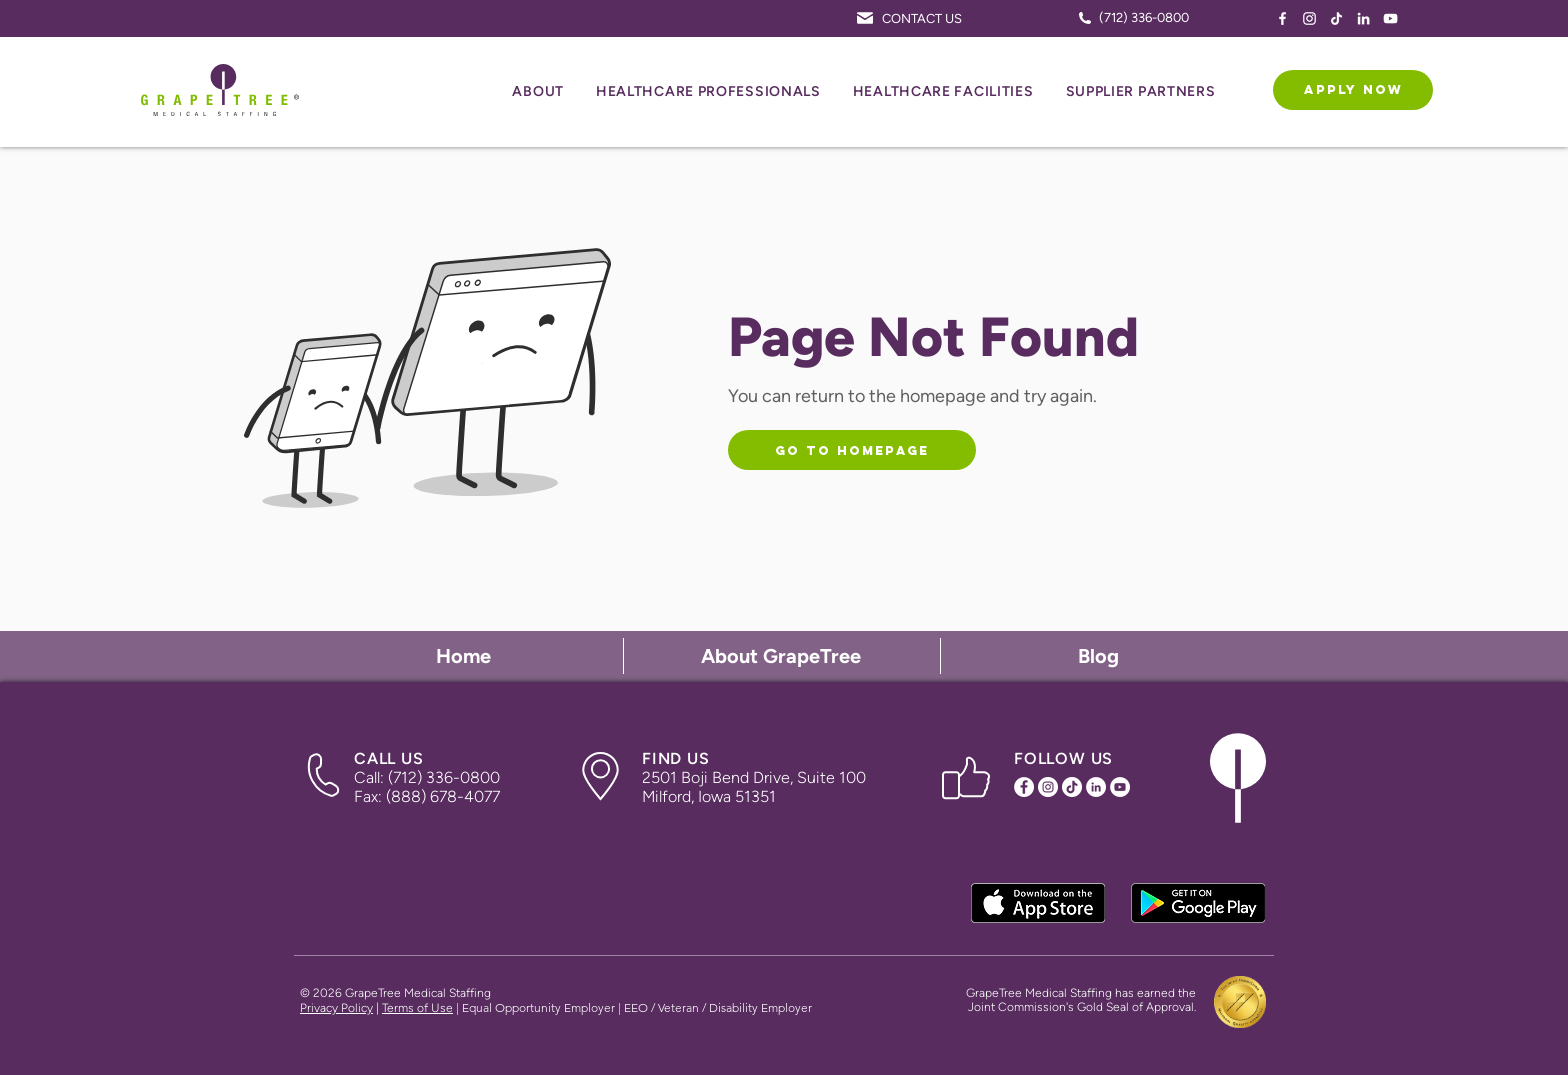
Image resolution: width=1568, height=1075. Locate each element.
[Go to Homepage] (852, 450)
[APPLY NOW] (1353, 90)
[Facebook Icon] (1282, 18)
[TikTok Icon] (1336, 18)
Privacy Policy (336, 1008)
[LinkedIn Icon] (1363, 18)
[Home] (466, 656)
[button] (538, 92)
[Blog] (1100, 656)
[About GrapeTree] (783, 656)
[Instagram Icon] (1309, 18)
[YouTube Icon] (1390, 18)
